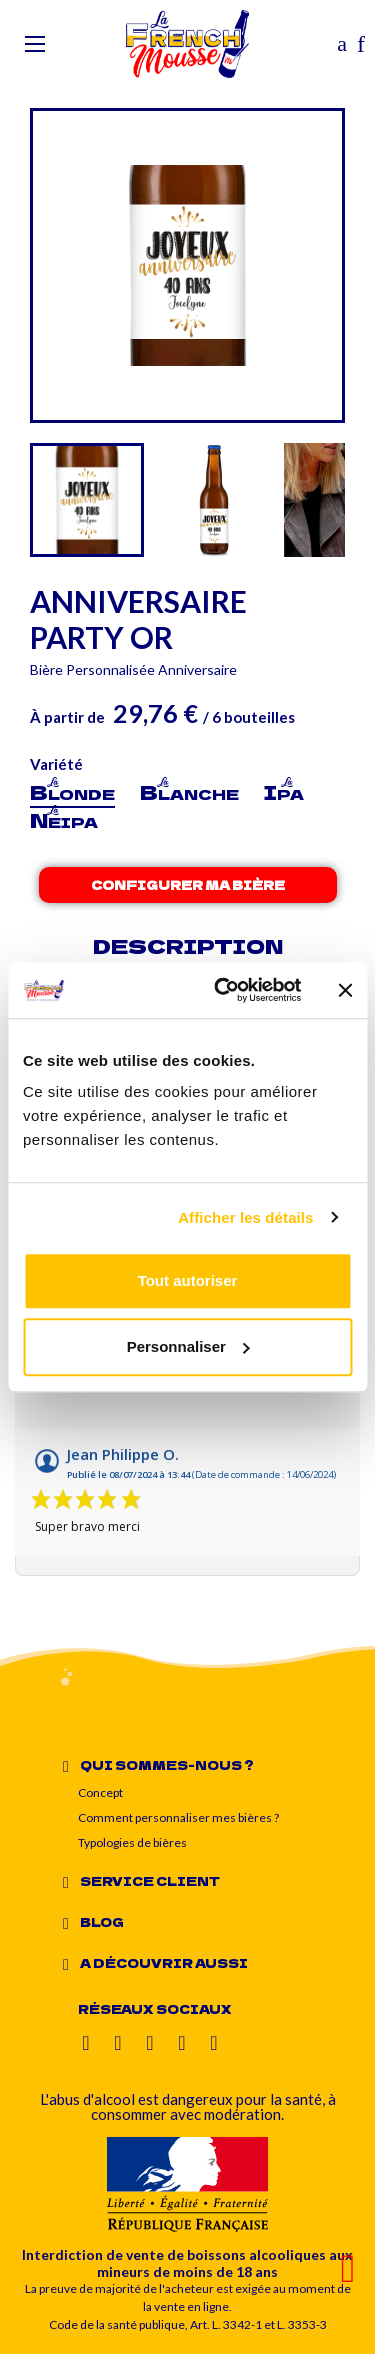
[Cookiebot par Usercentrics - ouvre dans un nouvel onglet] (223, 990)
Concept (100, 1792)
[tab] (206, 1764)
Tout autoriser (188, 1280)
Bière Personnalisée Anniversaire (133, 669)
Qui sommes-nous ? (167, 1764)
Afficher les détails (245, 1217)
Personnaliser (188, 1346)
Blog (102, 1921)
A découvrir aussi (164, 1962)
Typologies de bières (132, 1842)
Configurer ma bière (188, 884)
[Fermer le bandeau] (345, 990)
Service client (150, 1880)
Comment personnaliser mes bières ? (178, 1817)
